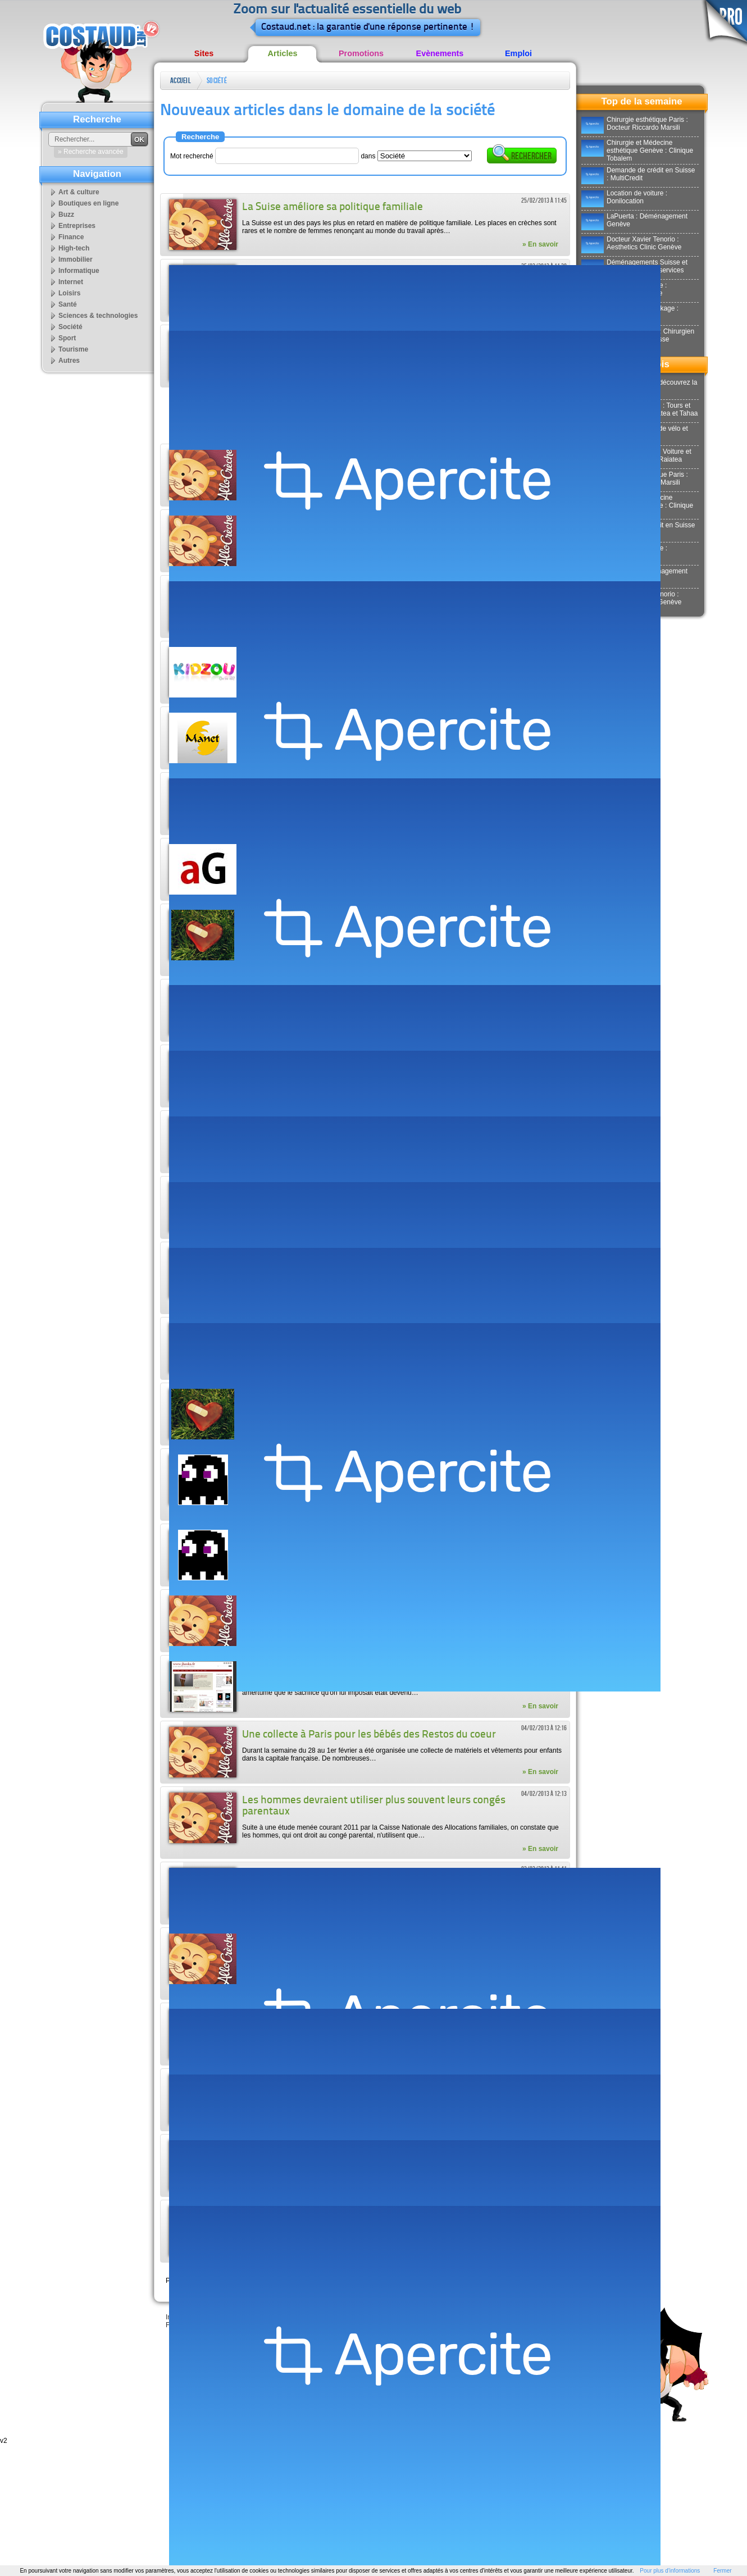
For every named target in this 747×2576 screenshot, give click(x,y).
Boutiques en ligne (88, 203)
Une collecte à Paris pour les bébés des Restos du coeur (369, 1735)
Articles (283, 53)
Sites (203, 53)
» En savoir (540, 244)
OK (139, 140)
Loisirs (69, 293)
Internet (70, 282)
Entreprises (76, 226)
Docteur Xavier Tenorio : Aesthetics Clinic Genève (631, 243)
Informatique (78, 271)
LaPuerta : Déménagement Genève (634, 220)
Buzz (66, 214)
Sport (67, 338)
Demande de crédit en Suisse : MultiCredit (638, 174)
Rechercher (522, 155)
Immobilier (75, 259)
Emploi (518, 53)
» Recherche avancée (91, 152)
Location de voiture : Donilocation (624, 197)
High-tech (73, 248)
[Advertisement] (364, 415)
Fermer (722, 2571)
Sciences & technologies (98, 316)
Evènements (440, 53)
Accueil (180, 80)
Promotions (361, 53)
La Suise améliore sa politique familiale (332, 207)
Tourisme (73, 349)
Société (217, 80)
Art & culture (78, 192)
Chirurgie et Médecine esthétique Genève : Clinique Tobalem (637, 150)
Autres (69, 360)
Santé (67, 304)
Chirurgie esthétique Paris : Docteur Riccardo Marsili (634, 123)
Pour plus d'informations (670, 2571)
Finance (71, 237)
